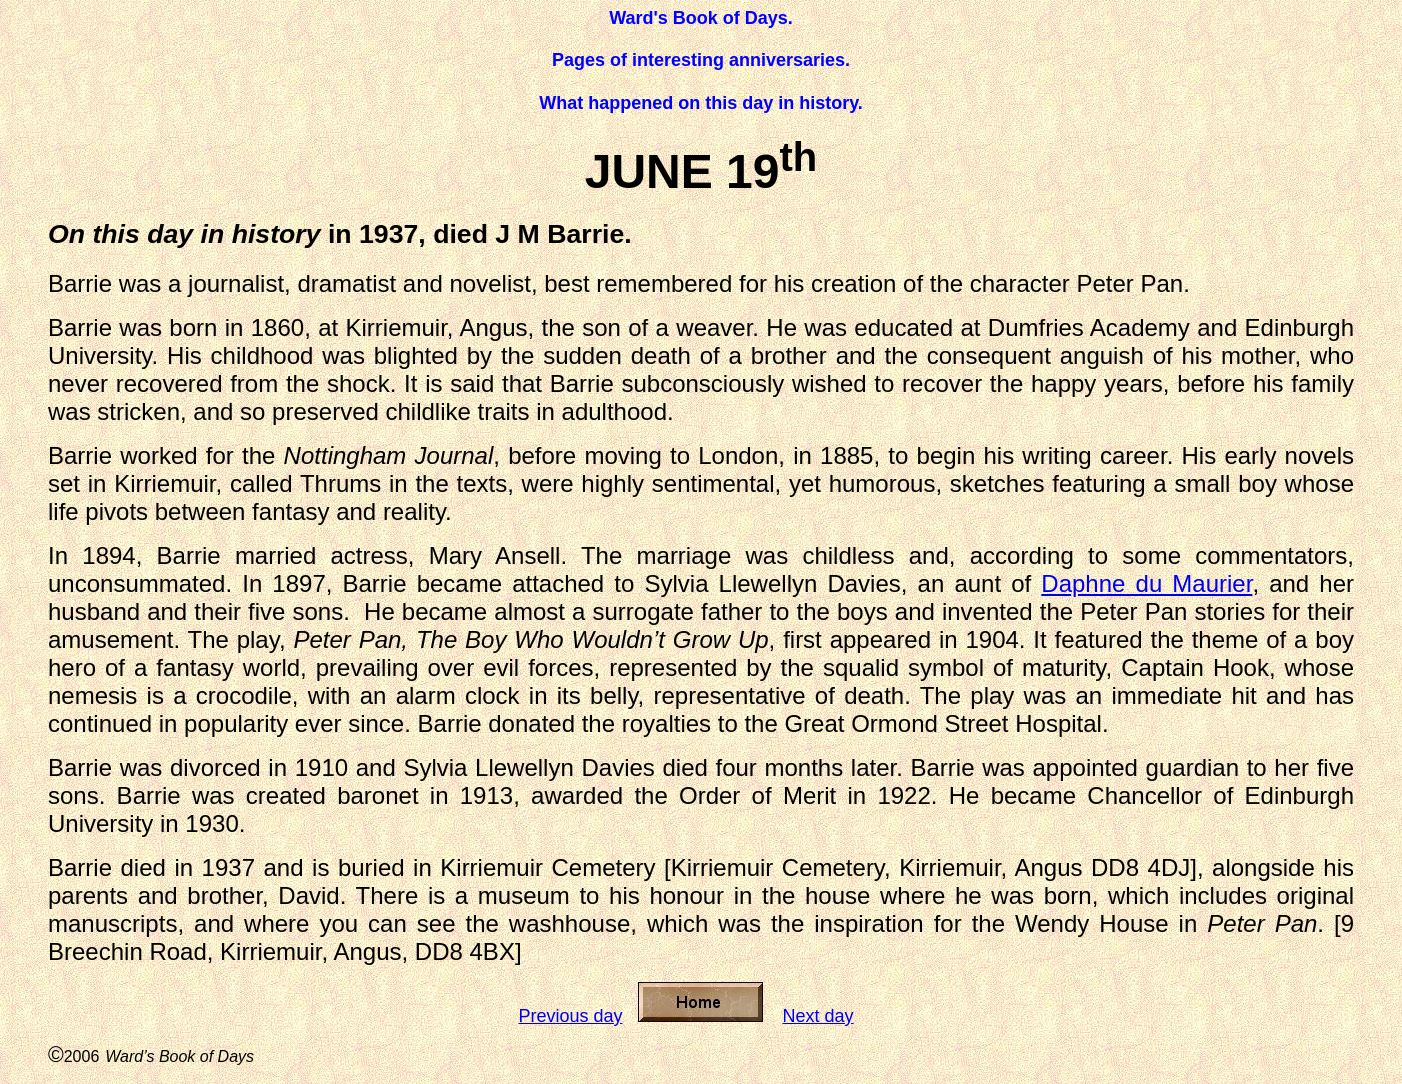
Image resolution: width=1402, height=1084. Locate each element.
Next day (818, 1016)
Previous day (570, 1016)
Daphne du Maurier (1146, 583)
